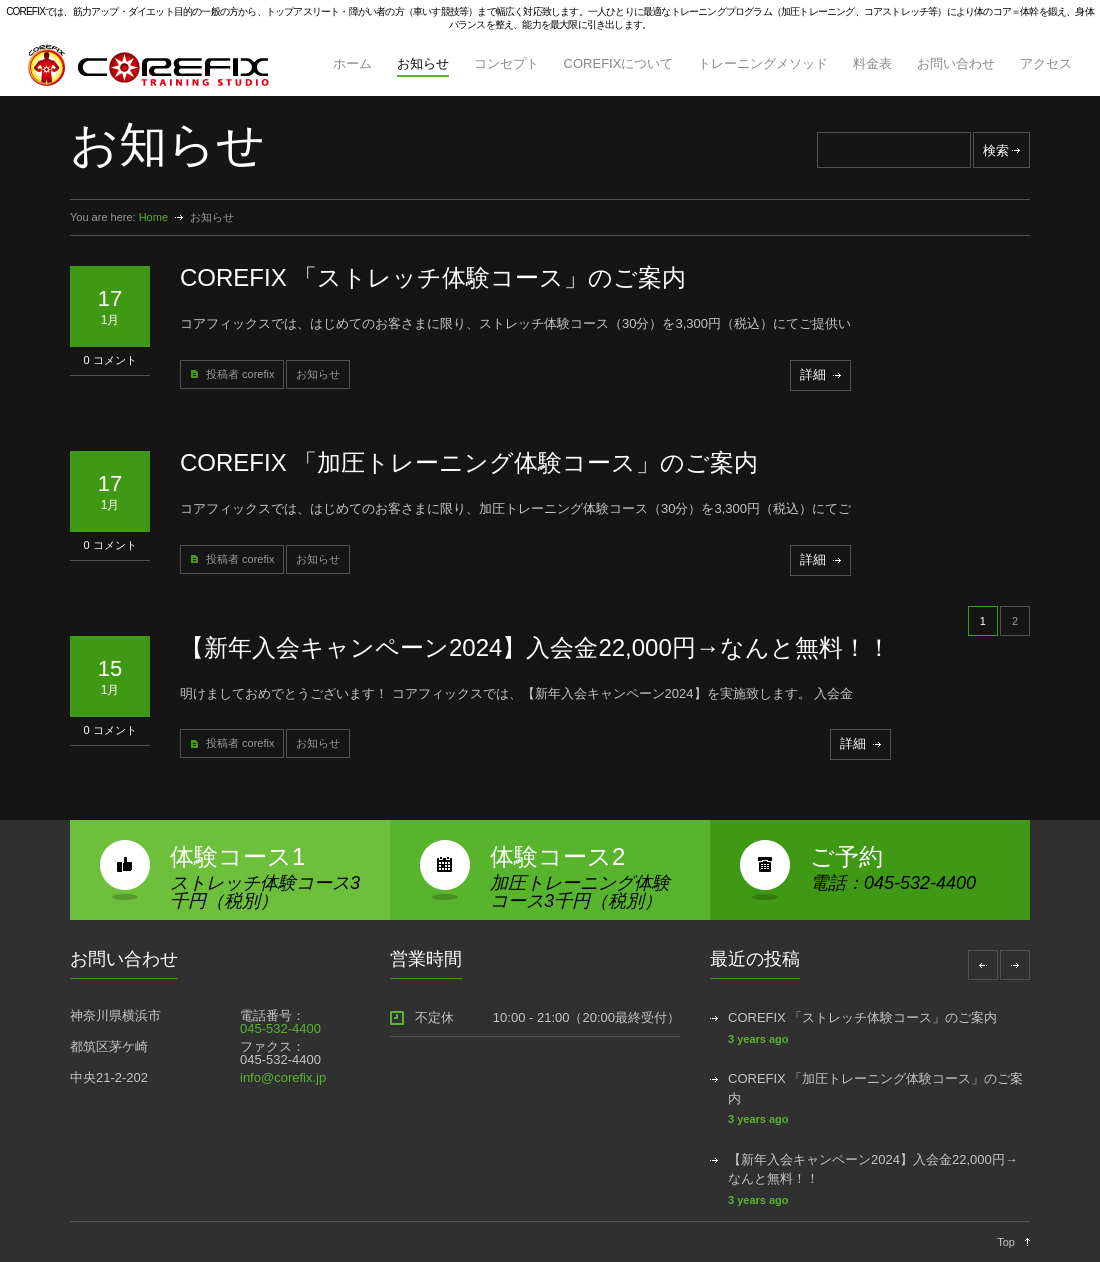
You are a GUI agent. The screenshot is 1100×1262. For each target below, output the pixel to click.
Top (1006, 1242)
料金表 (872, 63)
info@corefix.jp (283, 1077)
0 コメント (109, 360)
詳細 (813, 374)
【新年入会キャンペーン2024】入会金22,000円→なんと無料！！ (535, 647)
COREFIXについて (619, 63)
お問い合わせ (956, 63)
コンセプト (506, 63)
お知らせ (423, 63)
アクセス (1046, 63)
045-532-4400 (280, 1028)
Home (153, 217)
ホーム (352, 63)
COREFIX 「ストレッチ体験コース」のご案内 (433, 277)
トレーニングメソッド (763, 63)
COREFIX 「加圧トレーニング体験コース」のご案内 (469, 462)
